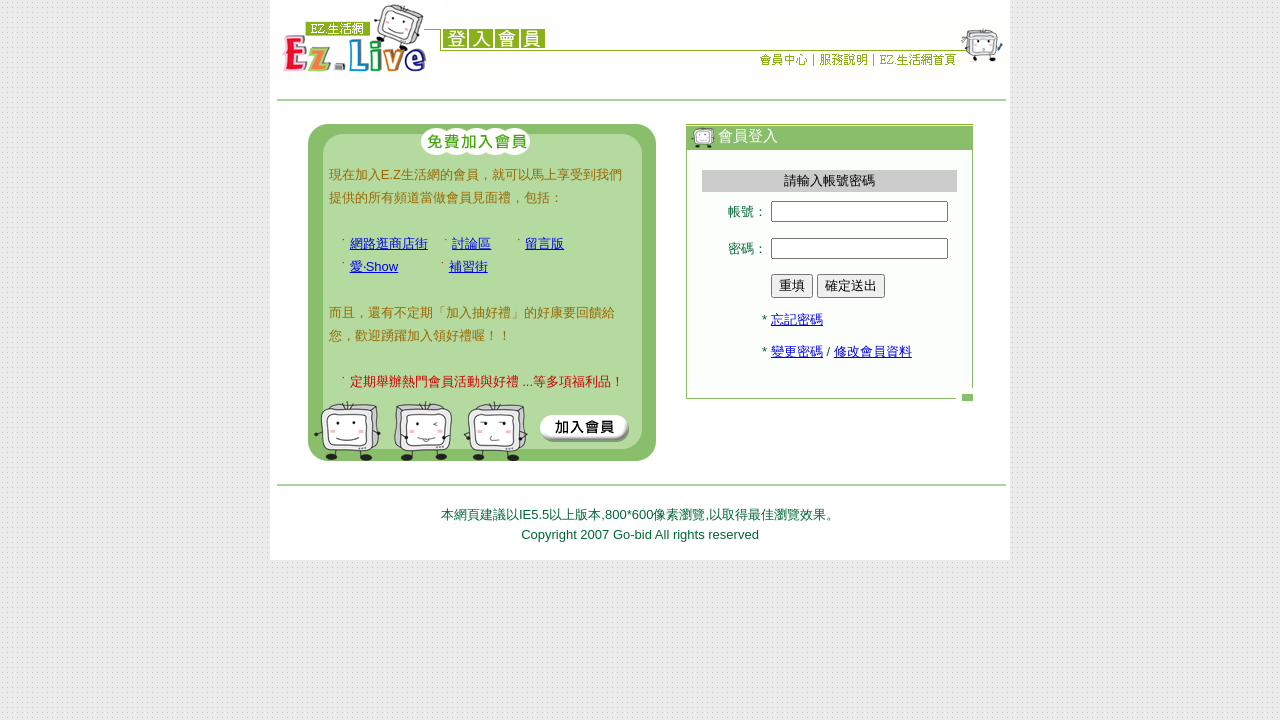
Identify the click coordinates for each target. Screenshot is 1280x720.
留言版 (544, 243)
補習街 (468, 266)
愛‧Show (374, 266)
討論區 (471, 243)
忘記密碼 (797, 319)
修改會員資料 (873, 351)
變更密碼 (797, 351)
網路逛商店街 (389, 243)
